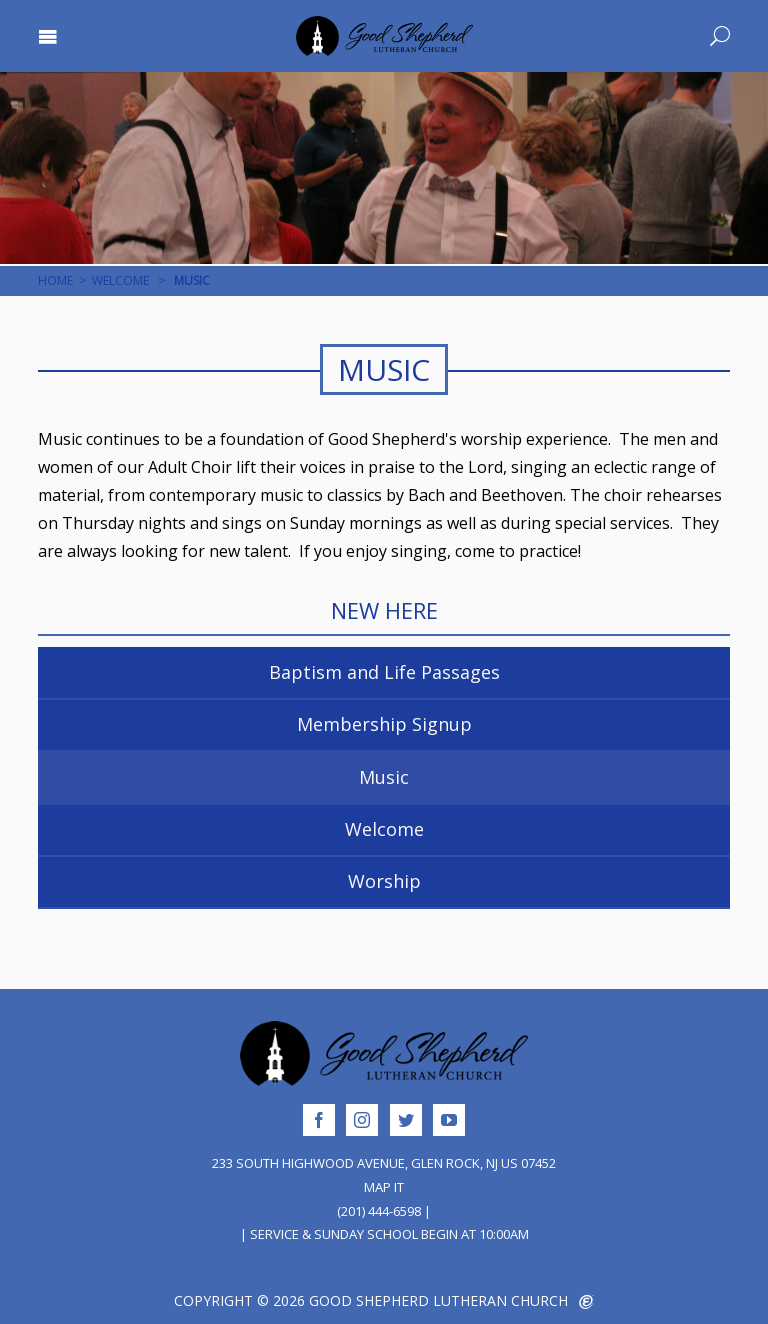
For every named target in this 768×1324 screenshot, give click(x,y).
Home (55, 280)
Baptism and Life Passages (384, 672)
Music (384, 777)
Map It (384, 1187)
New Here (384, 611)
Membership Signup (384, 724)
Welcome (120, 280)
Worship (384, 881)
